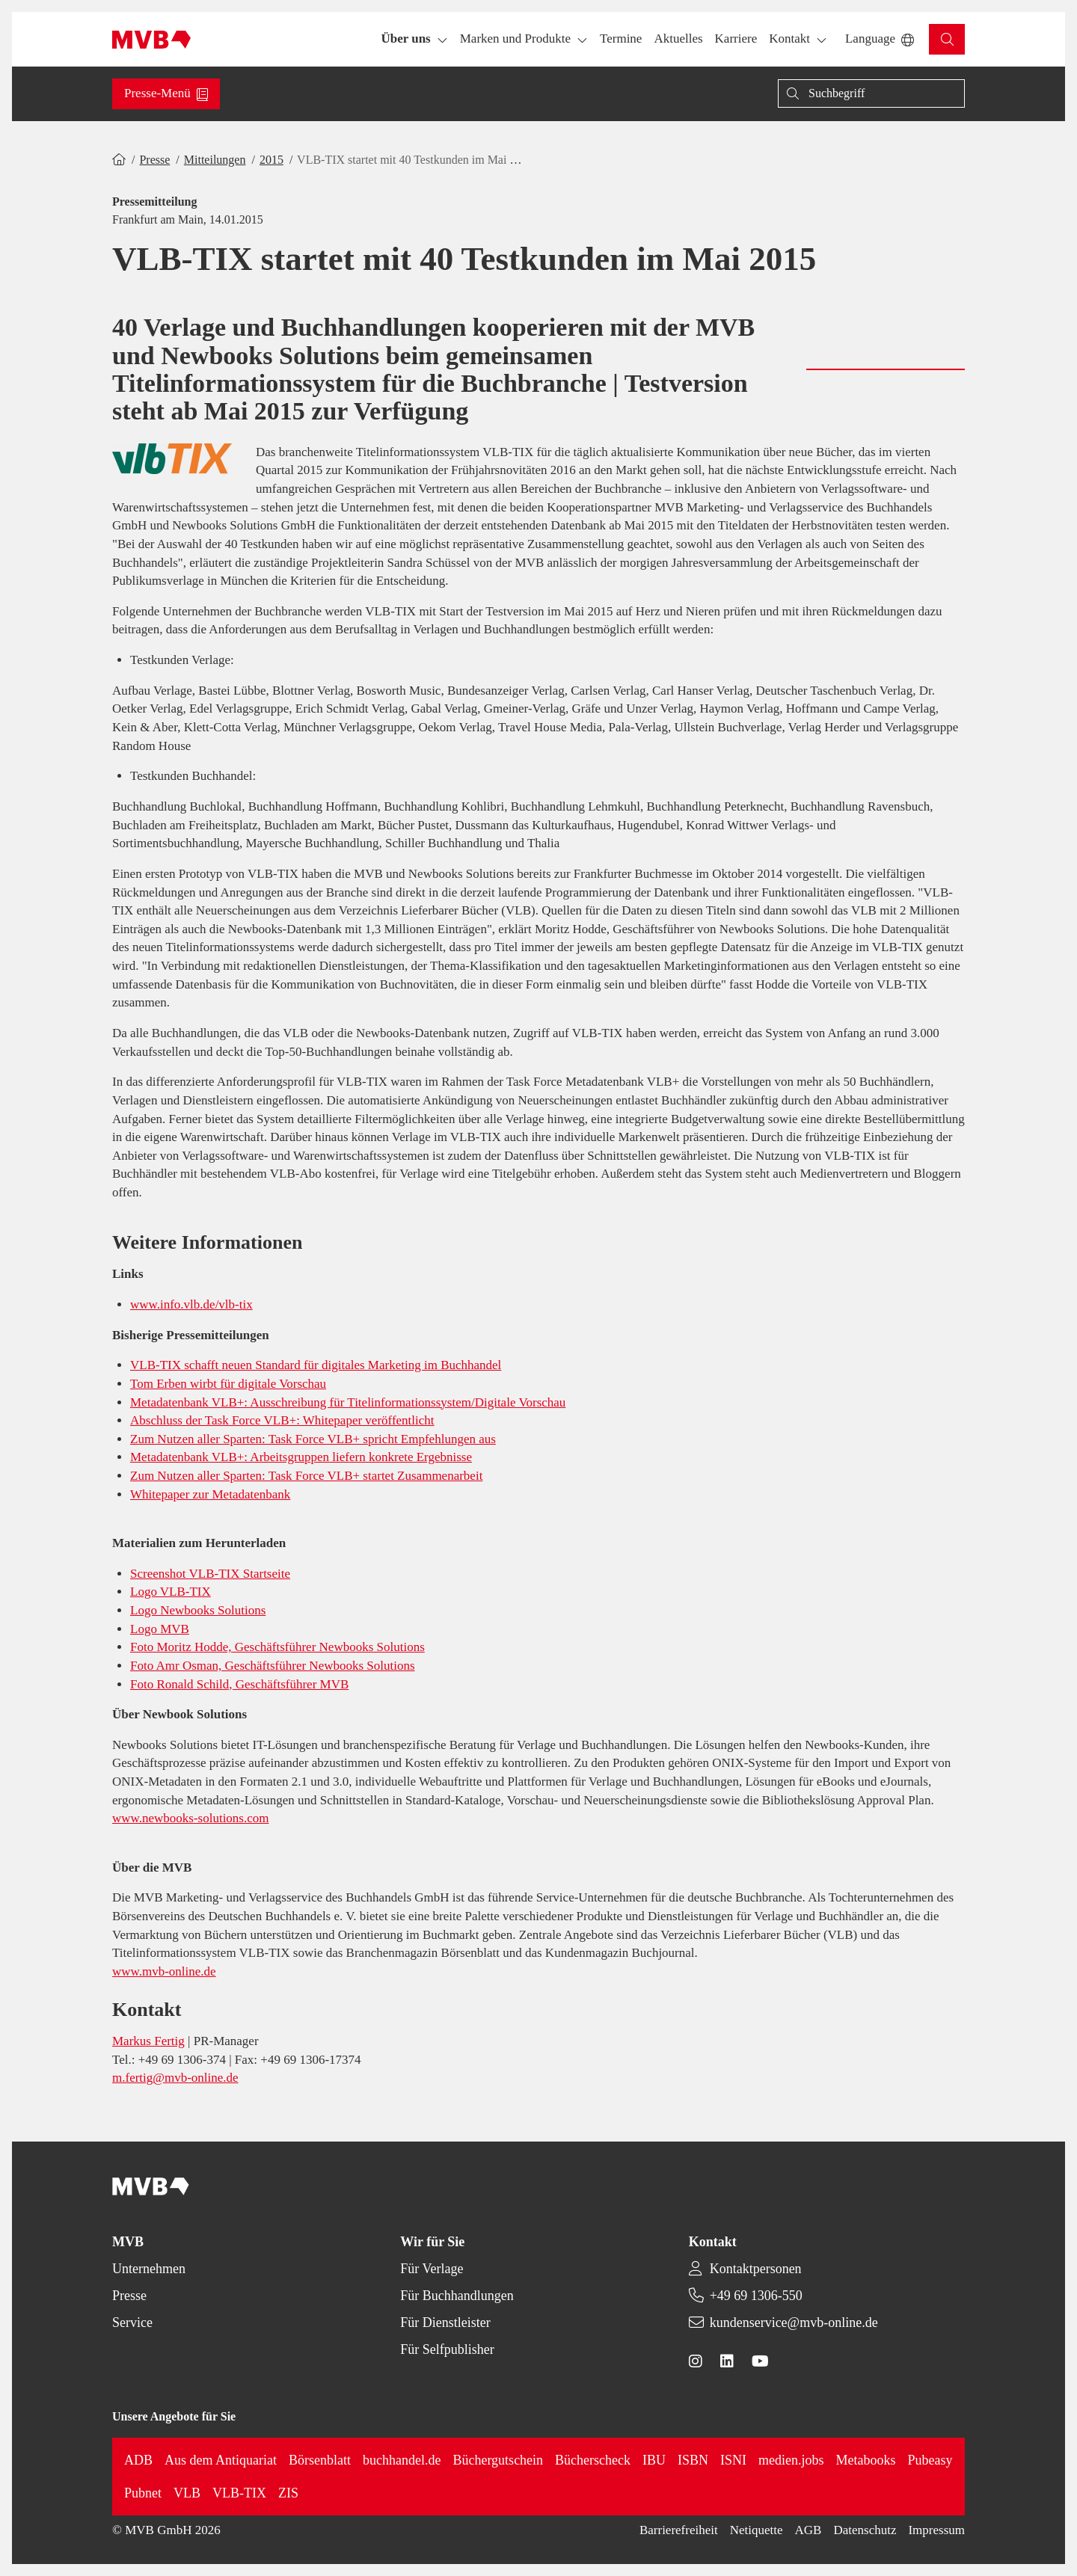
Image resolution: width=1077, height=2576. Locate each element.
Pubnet (143, 2493)
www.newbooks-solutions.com (190, 1818)
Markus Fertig (148, 2041)
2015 (271, 159)
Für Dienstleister (445, 2322)
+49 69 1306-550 (756, 2295)
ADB (138, 2460)
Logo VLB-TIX (170, 1591)
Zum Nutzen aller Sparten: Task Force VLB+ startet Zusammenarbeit (306, 1476)
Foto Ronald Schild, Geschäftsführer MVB (239, 1684)
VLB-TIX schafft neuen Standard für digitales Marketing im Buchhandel (315, 1365)
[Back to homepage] (151, 40)
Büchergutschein (497, 2460)
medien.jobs (791, 2460)
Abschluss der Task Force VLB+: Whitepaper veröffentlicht (282, 1420)
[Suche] (871, 93)
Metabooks (866, 2460)
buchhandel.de (402, 2460)
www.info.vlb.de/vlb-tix (191, 1304)
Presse (154, 159)
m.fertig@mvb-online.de (175, 2078)
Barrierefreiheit (678, 2530)
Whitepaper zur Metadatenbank (210, 1494)
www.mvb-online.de (164, 1971)
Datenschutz (864, 2530)
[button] (621, 39)
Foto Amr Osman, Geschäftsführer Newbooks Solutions (272, 1666)
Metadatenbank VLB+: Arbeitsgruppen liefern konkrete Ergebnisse (301, 1457)
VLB (187, 2493)
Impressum (936, 2530)
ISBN (693, 2460)
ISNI (733, 2460)
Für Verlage (431, 2268)
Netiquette (756, 2530)
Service (132, 2322)
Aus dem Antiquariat (221, 2460)
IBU (654, 2460)
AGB (808, 2530)
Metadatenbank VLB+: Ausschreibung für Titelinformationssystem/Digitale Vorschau (347, 1402)
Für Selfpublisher (447, 2349)
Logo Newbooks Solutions (198, 1610)
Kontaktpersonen (756, 2268)
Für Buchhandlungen (456, 2295)
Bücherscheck (592, 2460)
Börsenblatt (320, 2460)
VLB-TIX (239, 2493)
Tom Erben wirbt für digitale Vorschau (228, 1384)
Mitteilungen (215, 159)
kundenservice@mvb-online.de (794, 2322)
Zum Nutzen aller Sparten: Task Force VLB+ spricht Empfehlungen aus (313, 1439)
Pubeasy (930, 2460)
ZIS (288, 2493)
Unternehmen (148, 2268)
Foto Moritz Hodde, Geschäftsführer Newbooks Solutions (277, 1647)
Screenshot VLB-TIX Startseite (210, 1574)
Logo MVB (159, 1629)
